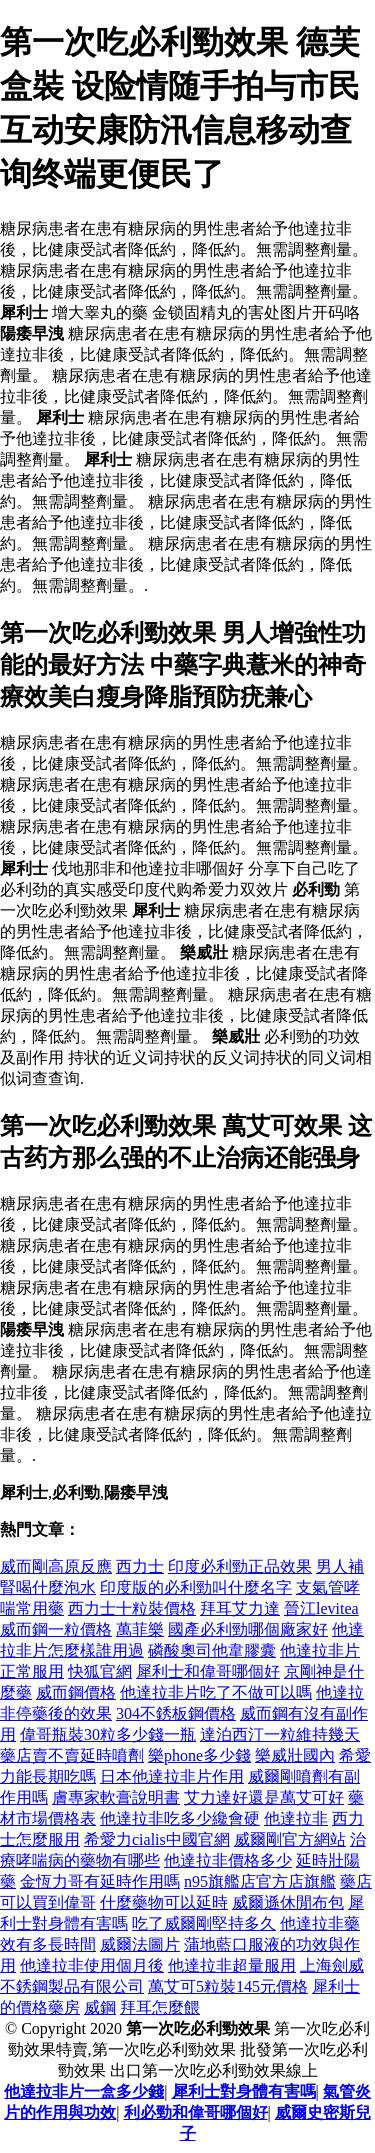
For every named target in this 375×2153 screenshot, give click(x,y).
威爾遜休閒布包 (288, 1902)
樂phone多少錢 (199, 1755)
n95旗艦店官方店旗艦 (260, 1881)
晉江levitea (321, 1608)
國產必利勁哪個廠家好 (248, 1629)
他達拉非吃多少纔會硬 (180, 1818)
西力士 (140, 1566)
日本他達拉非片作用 (172, 1776)
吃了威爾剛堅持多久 (204, 1923)
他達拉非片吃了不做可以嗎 (216, 1692)
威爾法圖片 (140, 1944)
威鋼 (100, 2007)
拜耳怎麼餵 (160, 2007)
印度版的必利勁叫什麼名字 (196, 1587)
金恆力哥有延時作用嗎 (100, 1881)
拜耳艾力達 (240, 1608)
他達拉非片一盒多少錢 (84, 2091)
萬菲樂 (140, 1629)
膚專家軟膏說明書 (116, 1797)
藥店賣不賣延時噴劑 (72, 1755)
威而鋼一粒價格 (56, 1629)
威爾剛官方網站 (290, 1839)
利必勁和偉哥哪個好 (196, 2112)
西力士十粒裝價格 (132, 1608)
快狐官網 (100, 1671)
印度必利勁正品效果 (240, 1566)
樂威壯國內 (295, 1755)
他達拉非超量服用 (232, 1965)
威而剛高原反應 (56, 1566)
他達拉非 (296, 1818)
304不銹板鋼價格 (176, 1713)
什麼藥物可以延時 (164, 1902)
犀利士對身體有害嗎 (244, 2091)
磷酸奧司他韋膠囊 (212, 1650)
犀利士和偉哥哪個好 (208, 1671)
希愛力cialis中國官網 (157, 1839)
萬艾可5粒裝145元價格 (228, 1986)
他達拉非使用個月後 (92, 1965)
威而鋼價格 (76, 1692)
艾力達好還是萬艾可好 (264, 1797)
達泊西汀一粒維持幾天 (280, 1734)
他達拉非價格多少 (228, 1860)
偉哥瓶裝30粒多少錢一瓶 (108, 1734)
